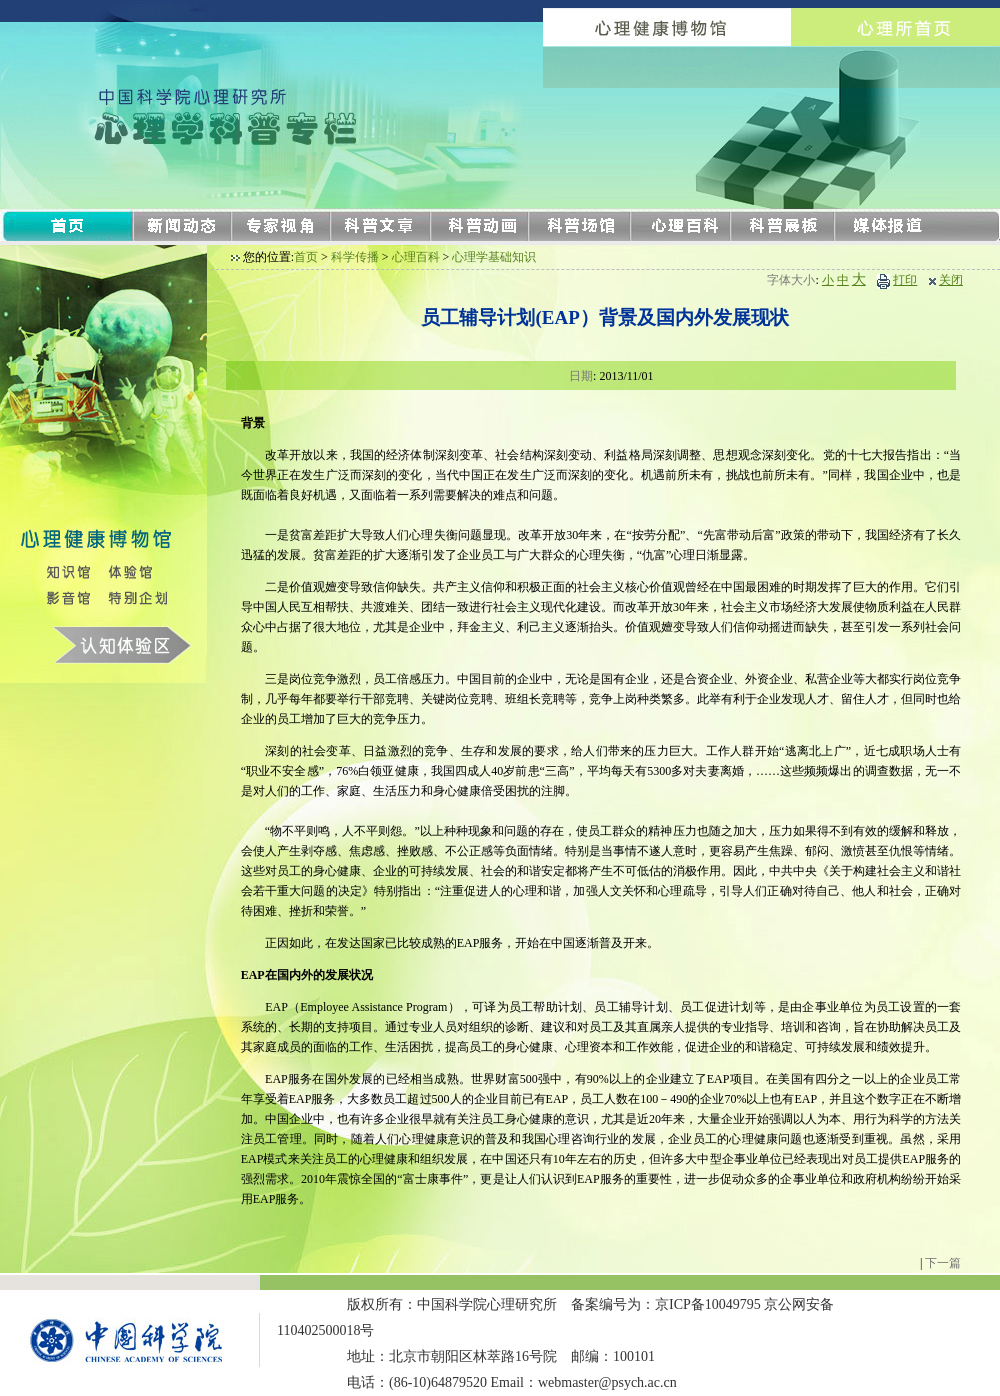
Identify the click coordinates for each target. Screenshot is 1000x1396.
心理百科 (416, 257)
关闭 (951, 280)
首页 (306, 257)
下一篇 (943, 1263)
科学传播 (355, 257)
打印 (905, 280)
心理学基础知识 (494, 257)
